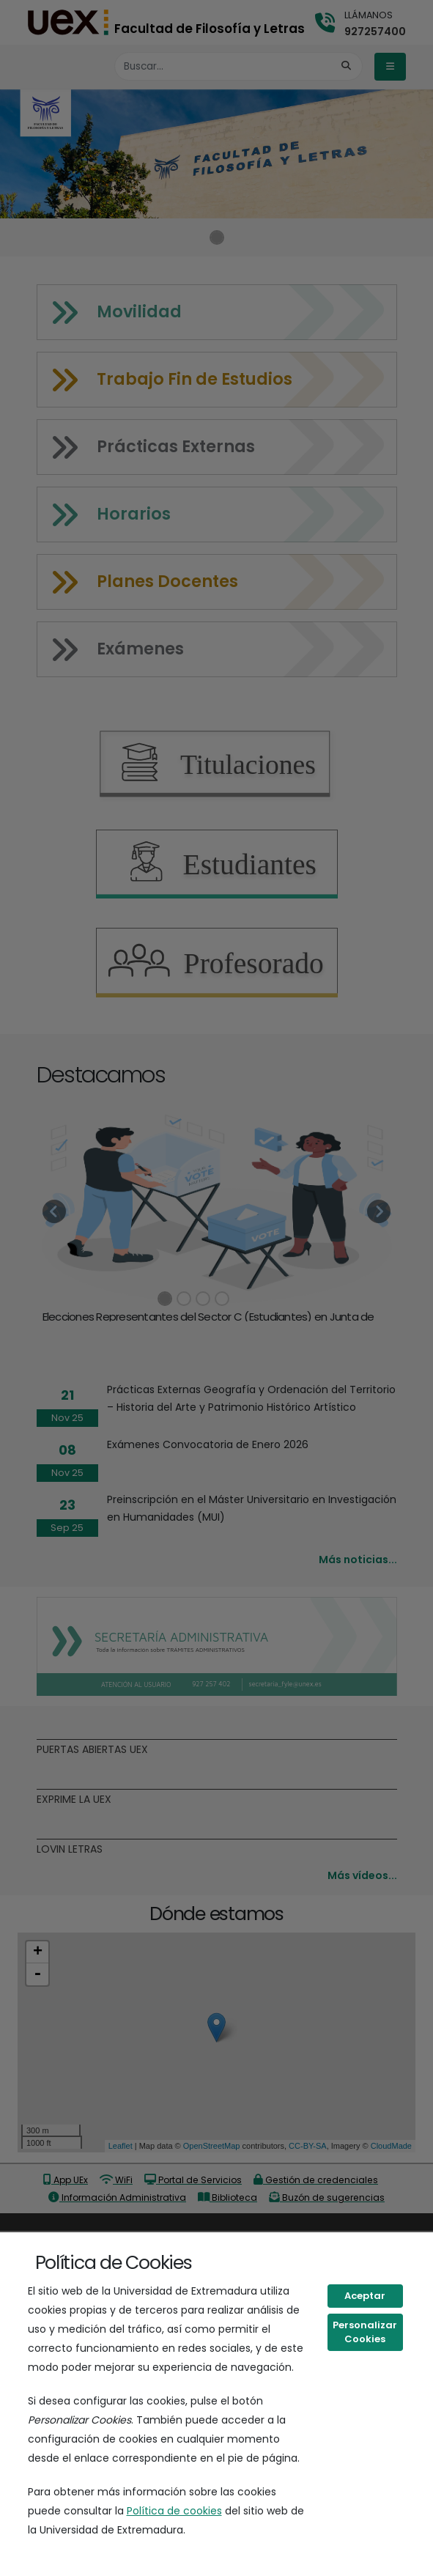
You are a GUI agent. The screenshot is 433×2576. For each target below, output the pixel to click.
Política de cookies (174, 2510)
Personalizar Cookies (365, 2332)
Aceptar (364, 2296)
